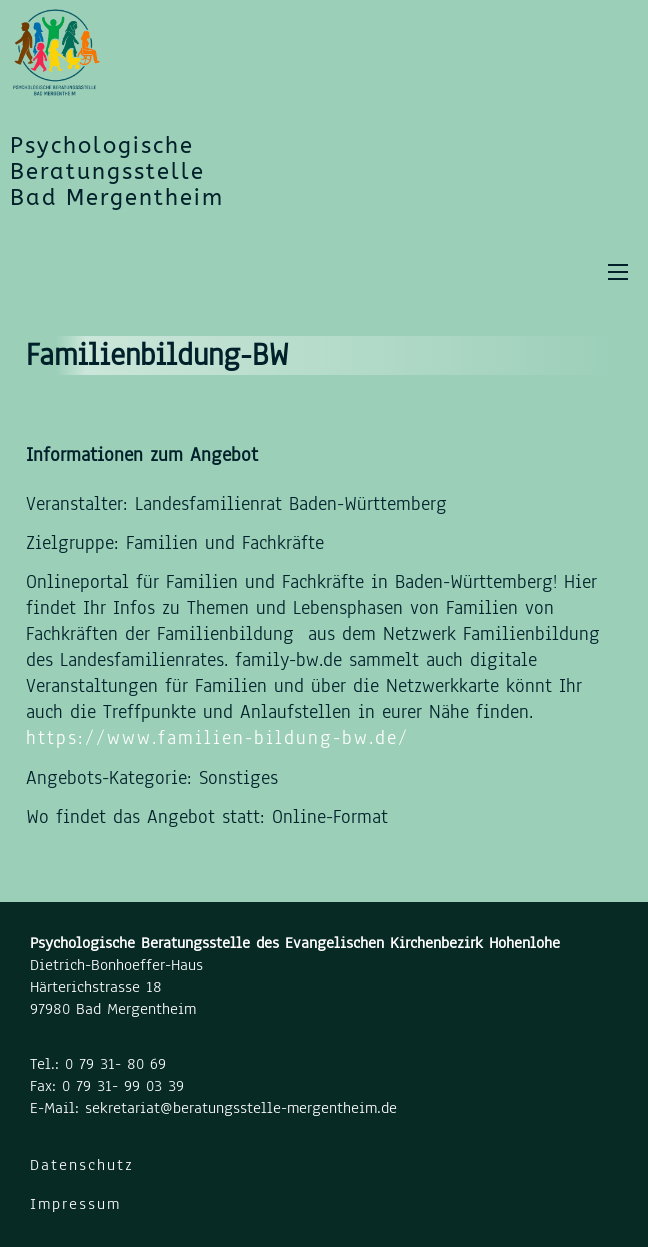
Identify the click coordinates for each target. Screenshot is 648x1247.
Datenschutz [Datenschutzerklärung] (82, 1165)
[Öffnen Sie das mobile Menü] (618, 272)
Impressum (75, 1204)
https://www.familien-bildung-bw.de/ (217, 738)
